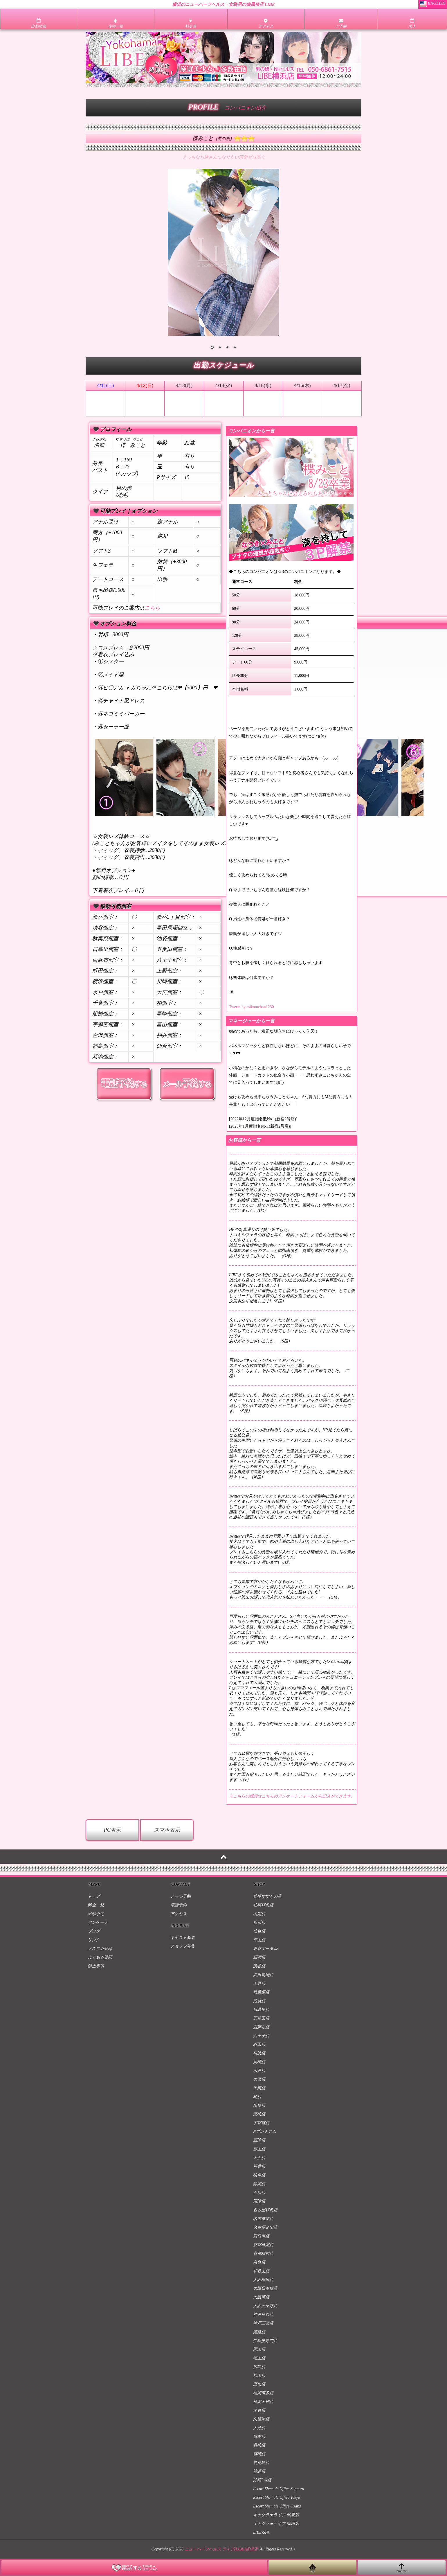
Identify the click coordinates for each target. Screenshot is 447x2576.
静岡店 (259, 2184)
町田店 (259, 2044)
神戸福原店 (263, 2314)
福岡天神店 (263, 2401)
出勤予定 (96, 1914)
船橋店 (259, 2105)
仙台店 (259, 1931)
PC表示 (112, 1830)
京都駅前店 (263, 2253)
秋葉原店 (261, 1992)
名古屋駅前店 (265, 2210)
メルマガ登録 (100, 1948)
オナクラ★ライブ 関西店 (276, 2523)
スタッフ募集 (182, 1946)
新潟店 (259, 2140)
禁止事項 (96, 1966)
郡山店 (259, 1940)
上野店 (259, 1983)
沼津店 (259, 2201)
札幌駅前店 (263, 1905)
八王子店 (261, 2036)
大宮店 (259, 2079)
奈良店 (259, 2262)
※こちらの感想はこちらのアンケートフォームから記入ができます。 (292, 1796)
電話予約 (178, 1905)
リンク (94, 1940)
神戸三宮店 (263, 2323)
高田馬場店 (263, 1975)
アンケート (98, 1922)
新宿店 (259, 1957)
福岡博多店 (263, 2393)
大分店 (259, 2428)
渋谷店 (259, 1966)
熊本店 (259, 2436)
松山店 (259, 2375)
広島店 (259, 2367)
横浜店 (259, 2053)
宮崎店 (259, 2454)
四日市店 (261, 2236)
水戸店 (259, 2070)
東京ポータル (265, 1948)
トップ (94, 1896)
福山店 (259, 2358)
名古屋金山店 (265, 2227)
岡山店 (259, 2349)
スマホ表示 (167, 1830)
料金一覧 (96, 1905)
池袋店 (259, 2001)
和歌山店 (261, 2271)
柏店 (257, 2097)
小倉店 (259, 2410)
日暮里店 (261, 2009)
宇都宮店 (261, 2123)
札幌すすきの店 (267, 1896)
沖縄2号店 (262, 2480)
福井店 (259, 2166)
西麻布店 (261, 2027)
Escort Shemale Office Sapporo (278, 2489)
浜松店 (259, 2192)
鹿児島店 (261, 2462)
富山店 (259, 2149)
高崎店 (259, 2114)
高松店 (259, 2384)
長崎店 (259, 2445)
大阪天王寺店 (265, 2306)
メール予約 (180, 1896)
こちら (152, 608)
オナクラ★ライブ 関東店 (276, 2515)
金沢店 (259, 2158)
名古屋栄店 (263, 2219)
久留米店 (261, 2419)
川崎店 (259, 2062)
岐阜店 (259, 2175)
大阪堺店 (261, 2297)
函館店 (259, 1914)
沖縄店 (259, 2471)
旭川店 (259, 1922)
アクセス (178, 1914)
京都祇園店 (263, 2245)
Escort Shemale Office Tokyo (276, 2497)
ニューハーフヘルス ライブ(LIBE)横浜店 (221, 2549)
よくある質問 (100, 1957)
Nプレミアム (264, 2131)
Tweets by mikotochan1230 (251, 1007)
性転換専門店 (265, 2340)
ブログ (94, 1931)
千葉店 (259, 2088)
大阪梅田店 (263, 2279)
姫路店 (259, 2332)
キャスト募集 (182, 1937)
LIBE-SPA (261, 2532)
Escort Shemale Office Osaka (277, 2506)
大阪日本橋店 (265, 2288)
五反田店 (261, 2018)
